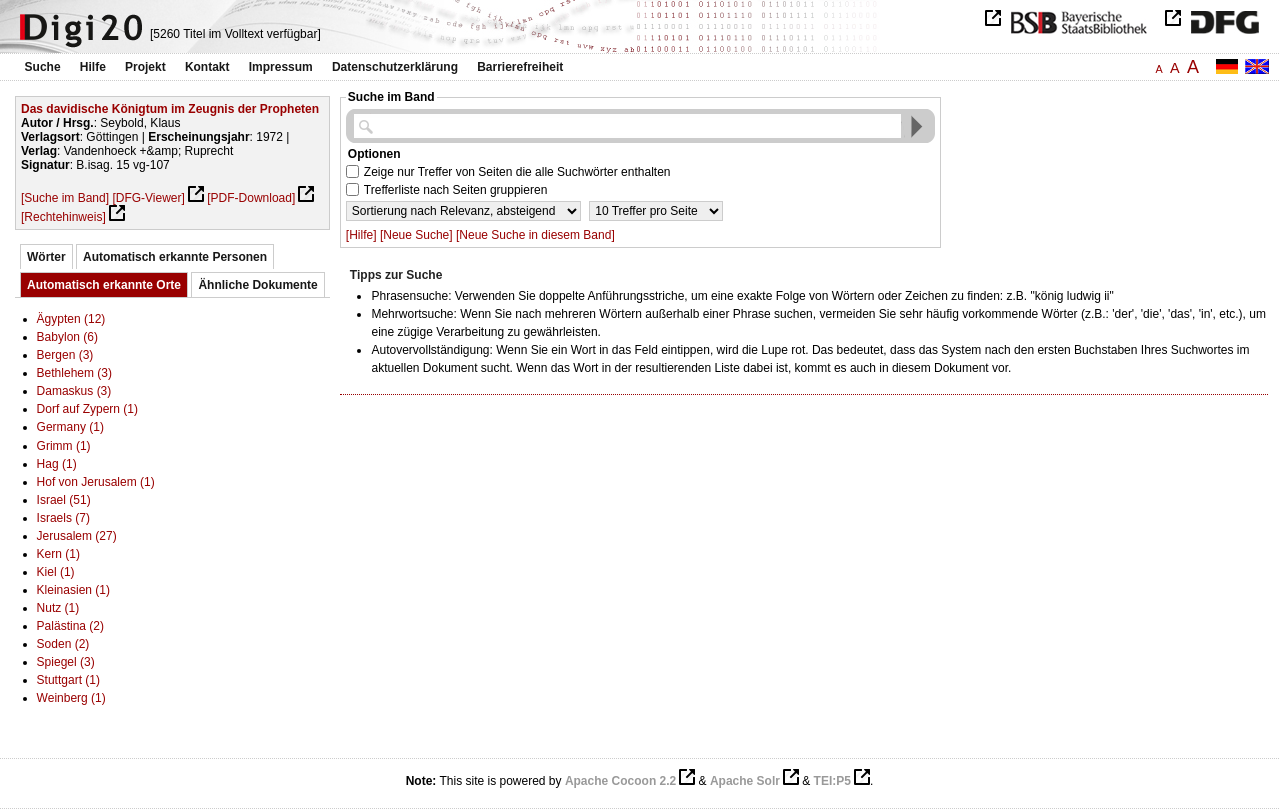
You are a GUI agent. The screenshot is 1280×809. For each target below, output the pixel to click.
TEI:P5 (832, 781)
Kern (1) (58, 554)
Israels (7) (63, 518)
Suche (43, 67)
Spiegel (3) (66, 662)
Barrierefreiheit (520, 67)
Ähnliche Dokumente (257, 285)
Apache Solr (745, 781)
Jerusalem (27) (77, 536)
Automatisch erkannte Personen (175, 257)
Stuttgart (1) (68, 680)
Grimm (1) (64, 446)
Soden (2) (63, 644)
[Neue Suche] (416, 235)
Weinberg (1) (71, 698)
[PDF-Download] (251, 198)
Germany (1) (70, 427)
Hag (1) (57, 464)
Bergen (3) (65, 355)
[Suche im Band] (65, 198)
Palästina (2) (70, 626)
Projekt (145, 67)
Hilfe (93, 67)
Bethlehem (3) (74, 373)
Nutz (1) (58, 608)
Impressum (281, 67)
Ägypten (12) (71, 319)
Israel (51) (64, 500)
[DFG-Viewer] (148, 198)
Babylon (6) (67, 337)
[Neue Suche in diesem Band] (535, 235)
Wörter (46, 257)
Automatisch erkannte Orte (104, 285)
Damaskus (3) (74, 391)
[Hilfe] (361, 235)
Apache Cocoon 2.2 (620, 781)
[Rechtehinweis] (63, 217)
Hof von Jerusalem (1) (96, 482)
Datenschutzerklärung (395, 67)
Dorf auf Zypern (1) (87, 409)
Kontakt (207, 67)
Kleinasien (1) (73, 590)
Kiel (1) (56, 572)
